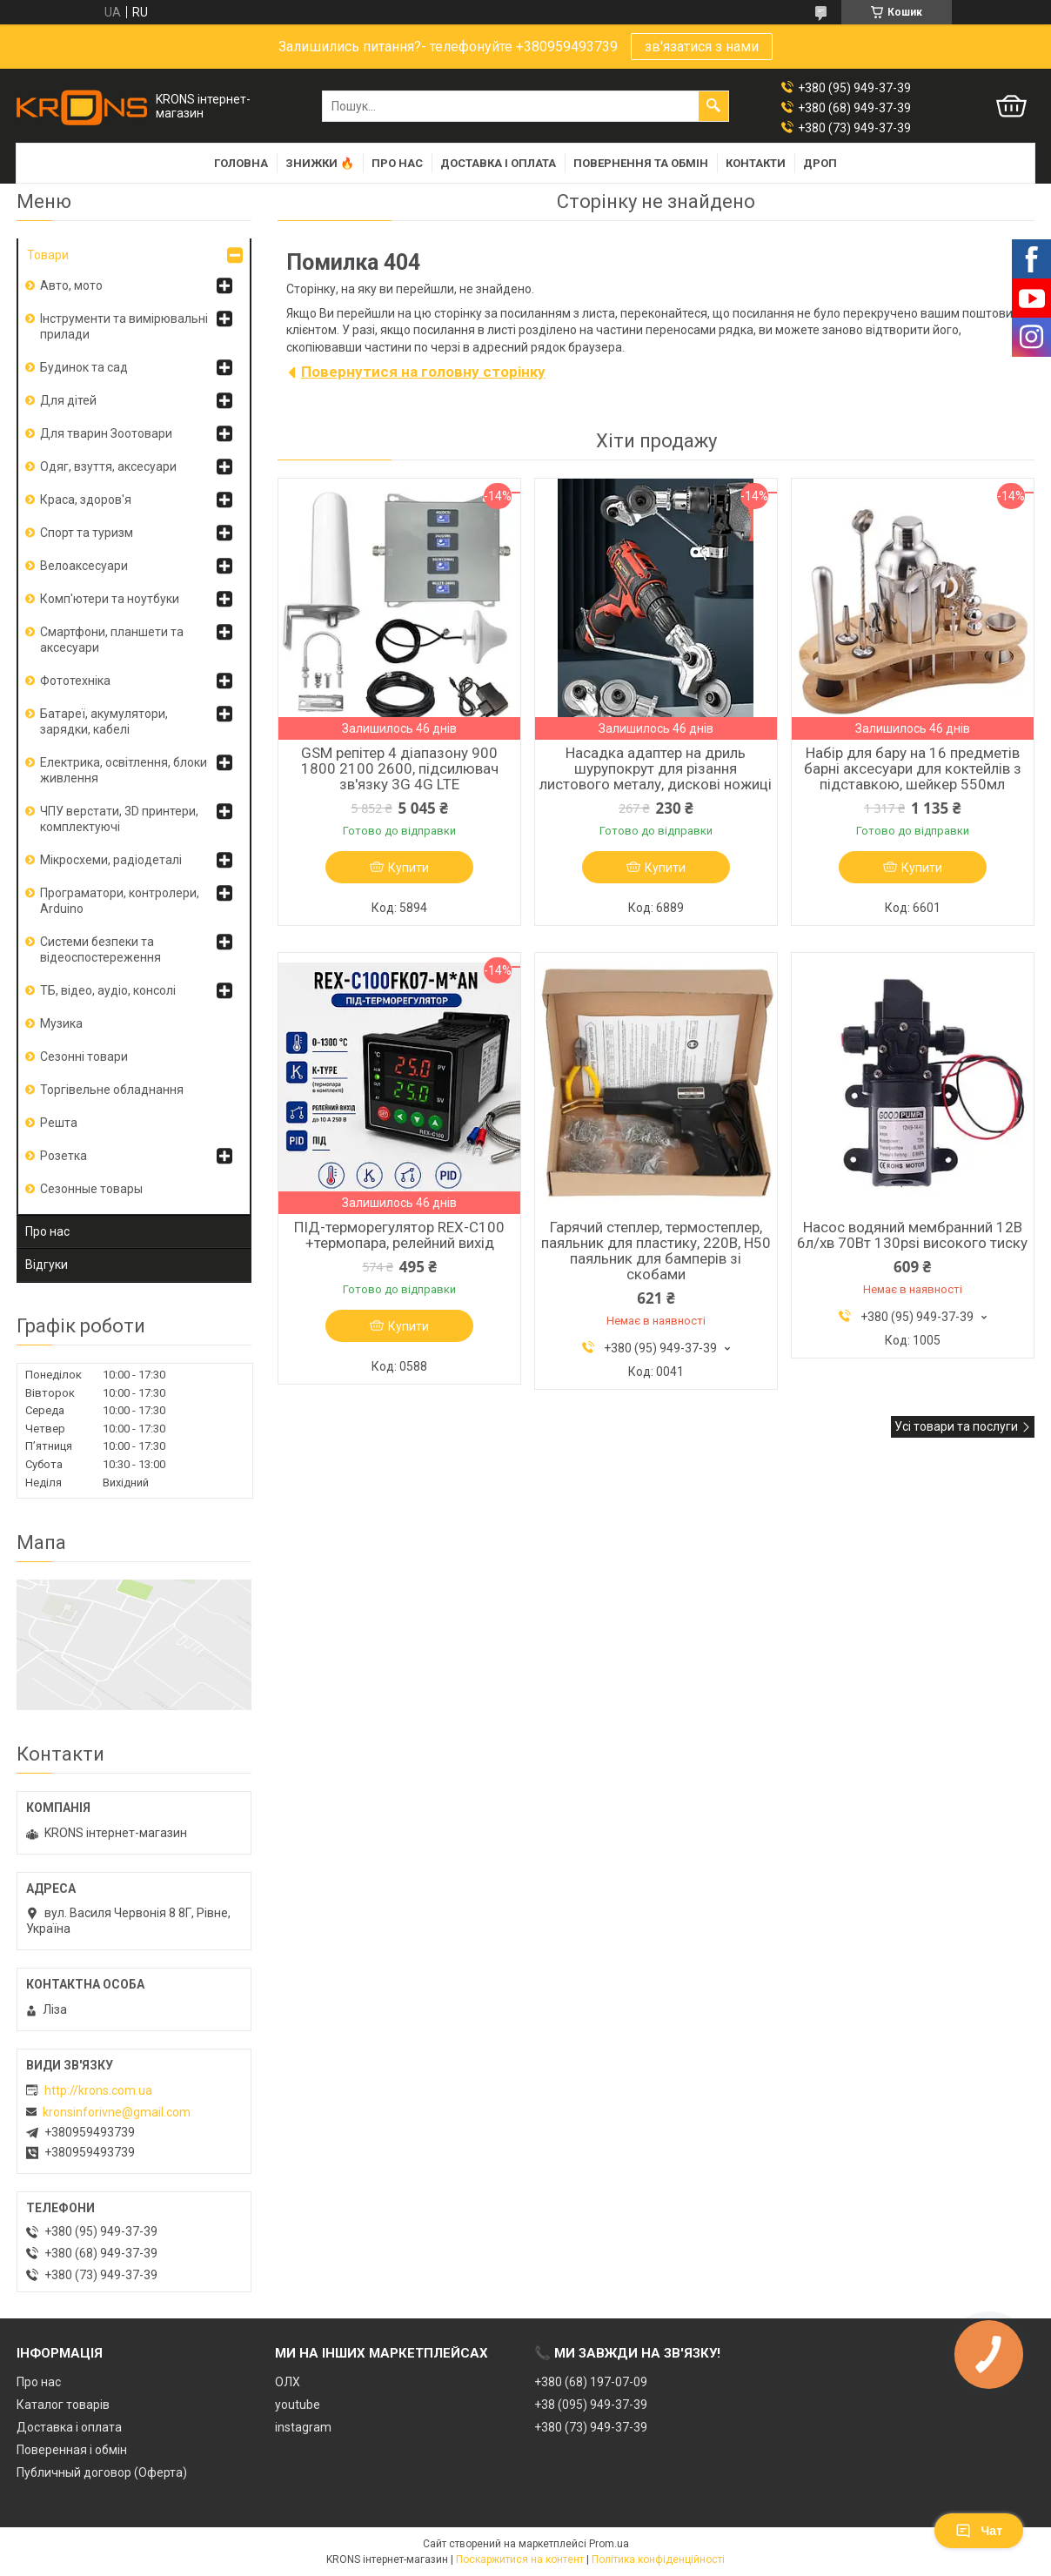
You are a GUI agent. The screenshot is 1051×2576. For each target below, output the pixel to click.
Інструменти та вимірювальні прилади (124, 326)
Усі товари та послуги (956, 1426)
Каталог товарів (63, 2405)
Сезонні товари (84, 1056)
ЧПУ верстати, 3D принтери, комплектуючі (119, 819)
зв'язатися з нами (702, 46)
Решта (58, 1123)
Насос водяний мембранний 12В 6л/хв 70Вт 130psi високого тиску (912, 1235)
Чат (978, 2531)
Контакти (756, 163)
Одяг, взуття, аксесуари (108, 466)
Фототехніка (75, 681)
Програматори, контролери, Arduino (119, 901)
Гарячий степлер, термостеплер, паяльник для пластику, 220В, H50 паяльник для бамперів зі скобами (656, 1250)
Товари (48, 255)
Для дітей (68, 400)
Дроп (820, 163)
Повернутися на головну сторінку (423, 371)
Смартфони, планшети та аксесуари (112, 639)
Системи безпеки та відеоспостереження (100, 949)
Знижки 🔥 (319, 163)
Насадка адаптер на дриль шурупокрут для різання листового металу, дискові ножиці (655, 768)
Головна (241, 163)
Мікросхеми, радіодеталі (111, 860)
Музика (61, 1023)
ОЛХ (287, 2382)
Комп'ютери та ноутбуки (109, 599)
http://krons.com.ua (98, 2090)
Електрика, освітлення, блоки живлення (123, 770)
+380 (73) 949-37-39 (590, 2427)
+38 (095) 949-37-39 (590, 2405)
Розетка (63, 1156)
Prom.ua (609, 2544)
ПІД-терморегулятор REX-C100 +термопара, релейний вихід (399, 1235)
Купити (408, 868)
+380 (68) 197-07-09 (590, 2382)
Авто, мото (71, 285)
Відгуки (46, 1264)
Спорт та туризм (86, 533)
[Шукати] (713, 106)
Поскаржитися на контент (520, 2559)
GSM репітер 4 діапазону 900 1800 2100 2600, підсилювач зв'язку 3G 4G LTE (400, 768)
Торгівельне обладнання (112, 1090)
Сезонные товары (91, 1189)
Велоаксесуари (84, 566)
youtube (297, 2405)
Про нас (397, 163)
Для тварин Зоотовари (106, 433)
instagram (303, 2427)
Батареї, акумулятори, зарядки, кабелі (104, 721)
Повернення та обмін (640, 163)
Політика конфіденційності (658, 2559)
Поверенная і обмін (72, 2450)
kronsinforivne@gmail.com (117, 2112)
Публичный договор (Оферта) (102, 2472)
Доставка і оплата (498, 163)
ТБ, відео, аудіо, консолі (108, 990)
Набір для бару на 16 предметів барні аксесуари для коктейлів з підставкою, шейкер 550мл (912, 768)
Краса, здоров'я (85, 499)
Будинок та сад (84, 367)
